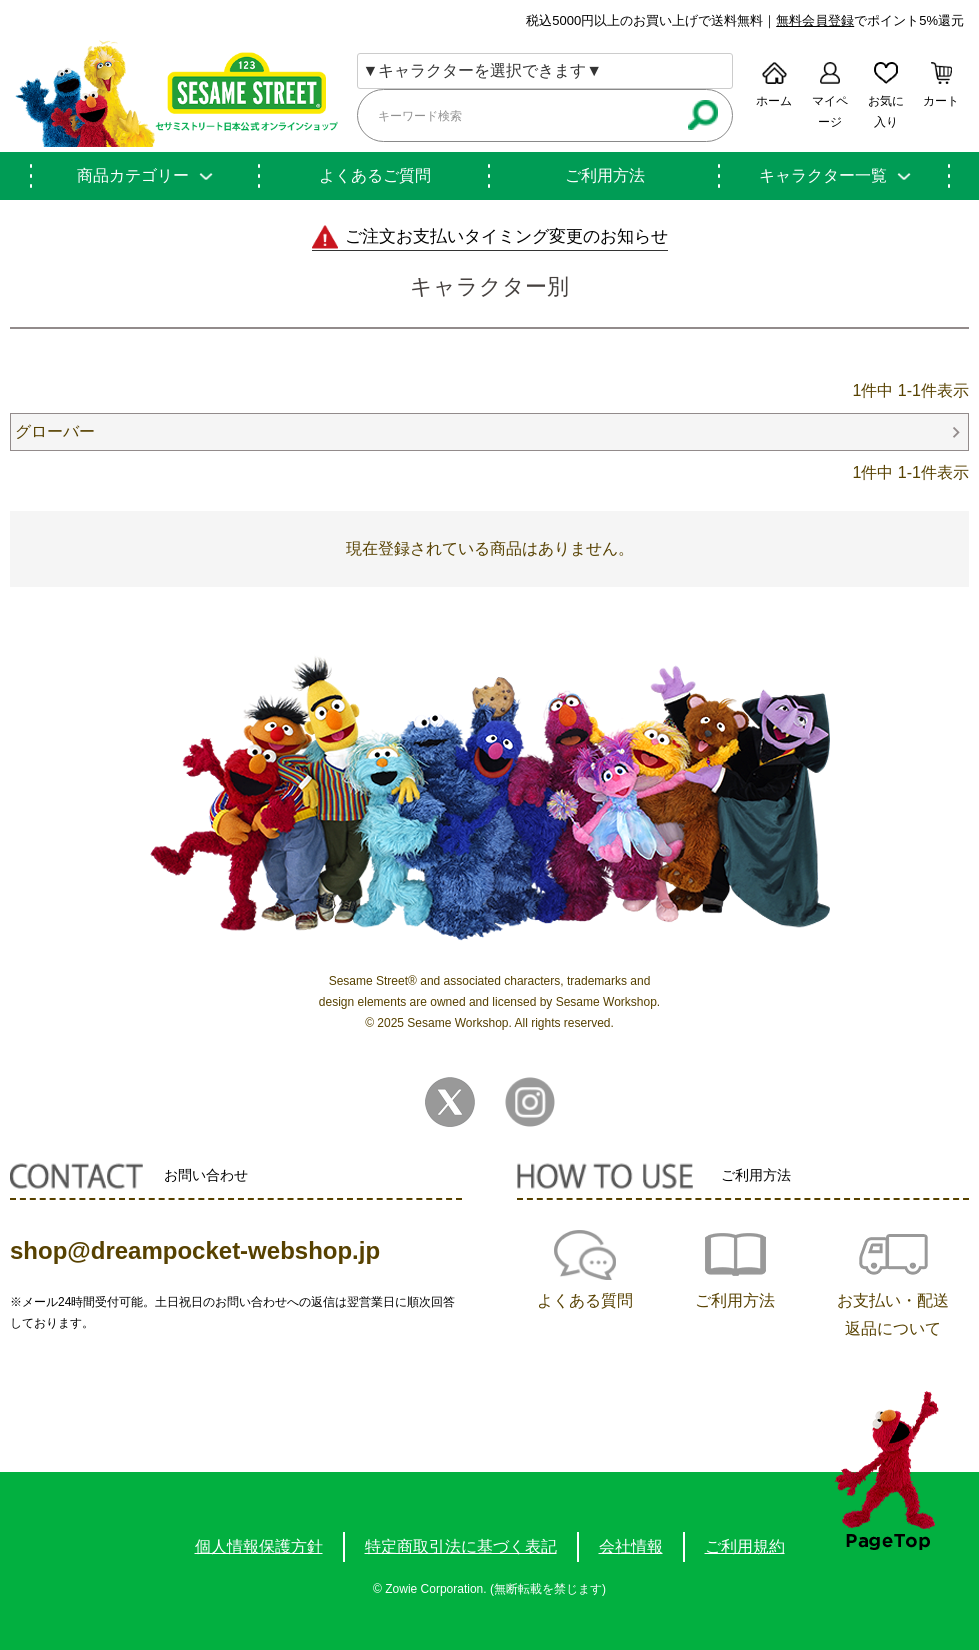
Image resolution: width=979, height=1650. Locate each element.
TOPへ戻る (886, 1470)
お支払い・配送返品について (893, 1314)
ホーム (774, 101)
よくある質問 (585, 1300)
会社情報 (631, 1546)
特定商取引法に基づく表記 (461, 1546)
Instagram (530, 1102)
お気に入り (886, 111)
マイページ (830, 111)
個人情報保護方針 (259, 1546)
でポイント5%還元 (870, 20)
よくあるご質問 (375, 175)
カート (941, 101)
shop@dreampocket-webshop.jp (195, 1250)
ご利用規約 (745, 1546)
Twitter (450, 1102)
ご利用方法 (605, 175)
